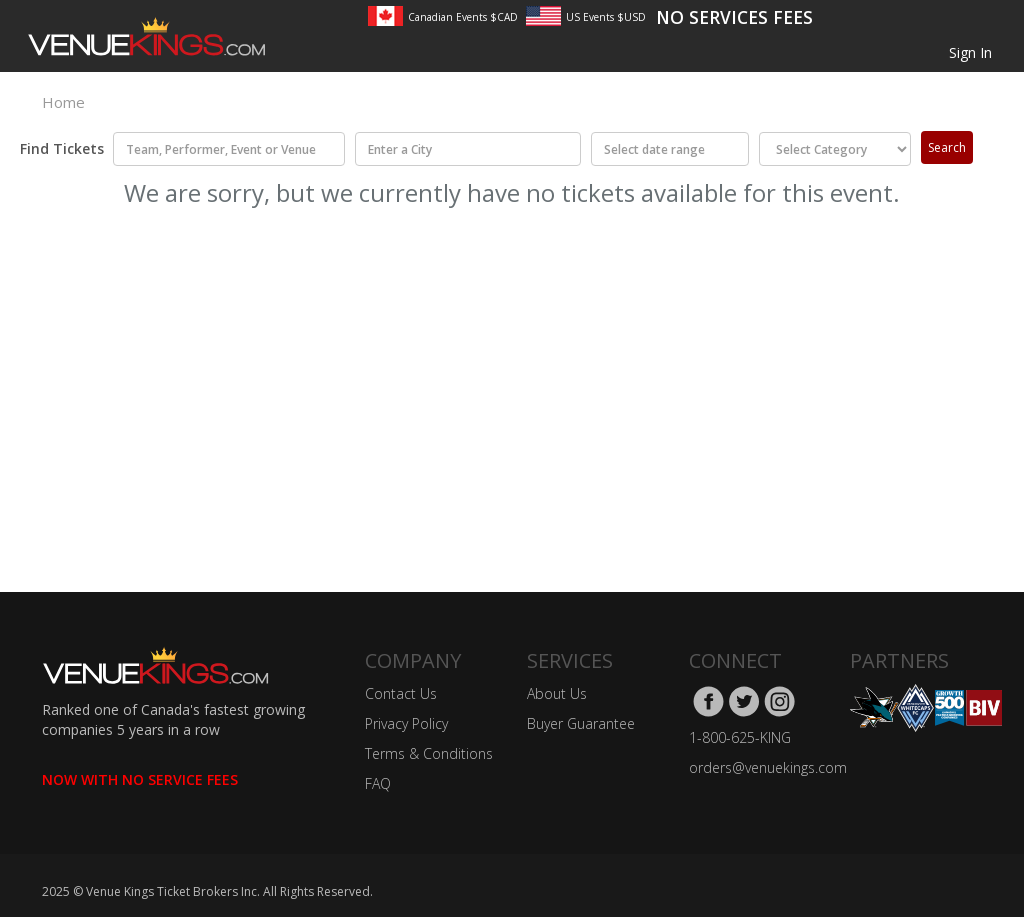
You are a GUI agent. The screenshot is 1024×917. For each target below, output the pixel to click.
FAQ (378, 783)
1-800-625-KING (740, 737)
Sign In (970, 52)
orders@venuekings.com (768, 767)
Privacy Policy (406, 723)
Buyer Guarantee (581, 723)
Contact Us (401, 693)
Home (63, 102)
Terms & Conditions (429, 753)
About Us (557, 693)
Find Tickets (55, 148)
